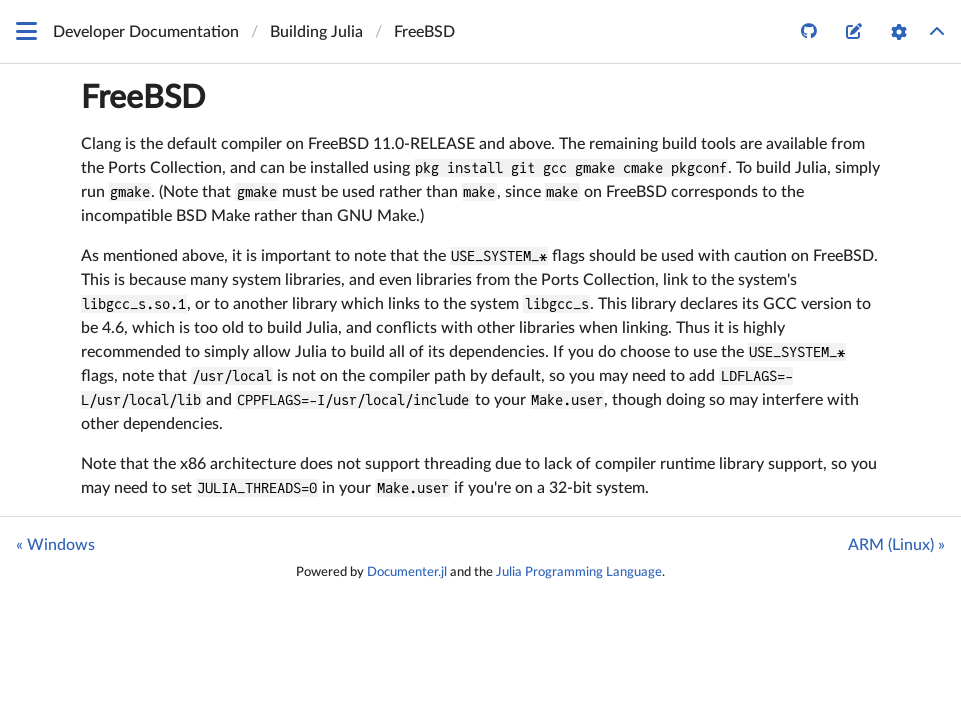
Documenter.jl (407, 572)
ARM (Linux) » (896, 545)
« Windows (55, 545)
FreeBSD (143, 98)
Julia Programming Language (579, 572)
